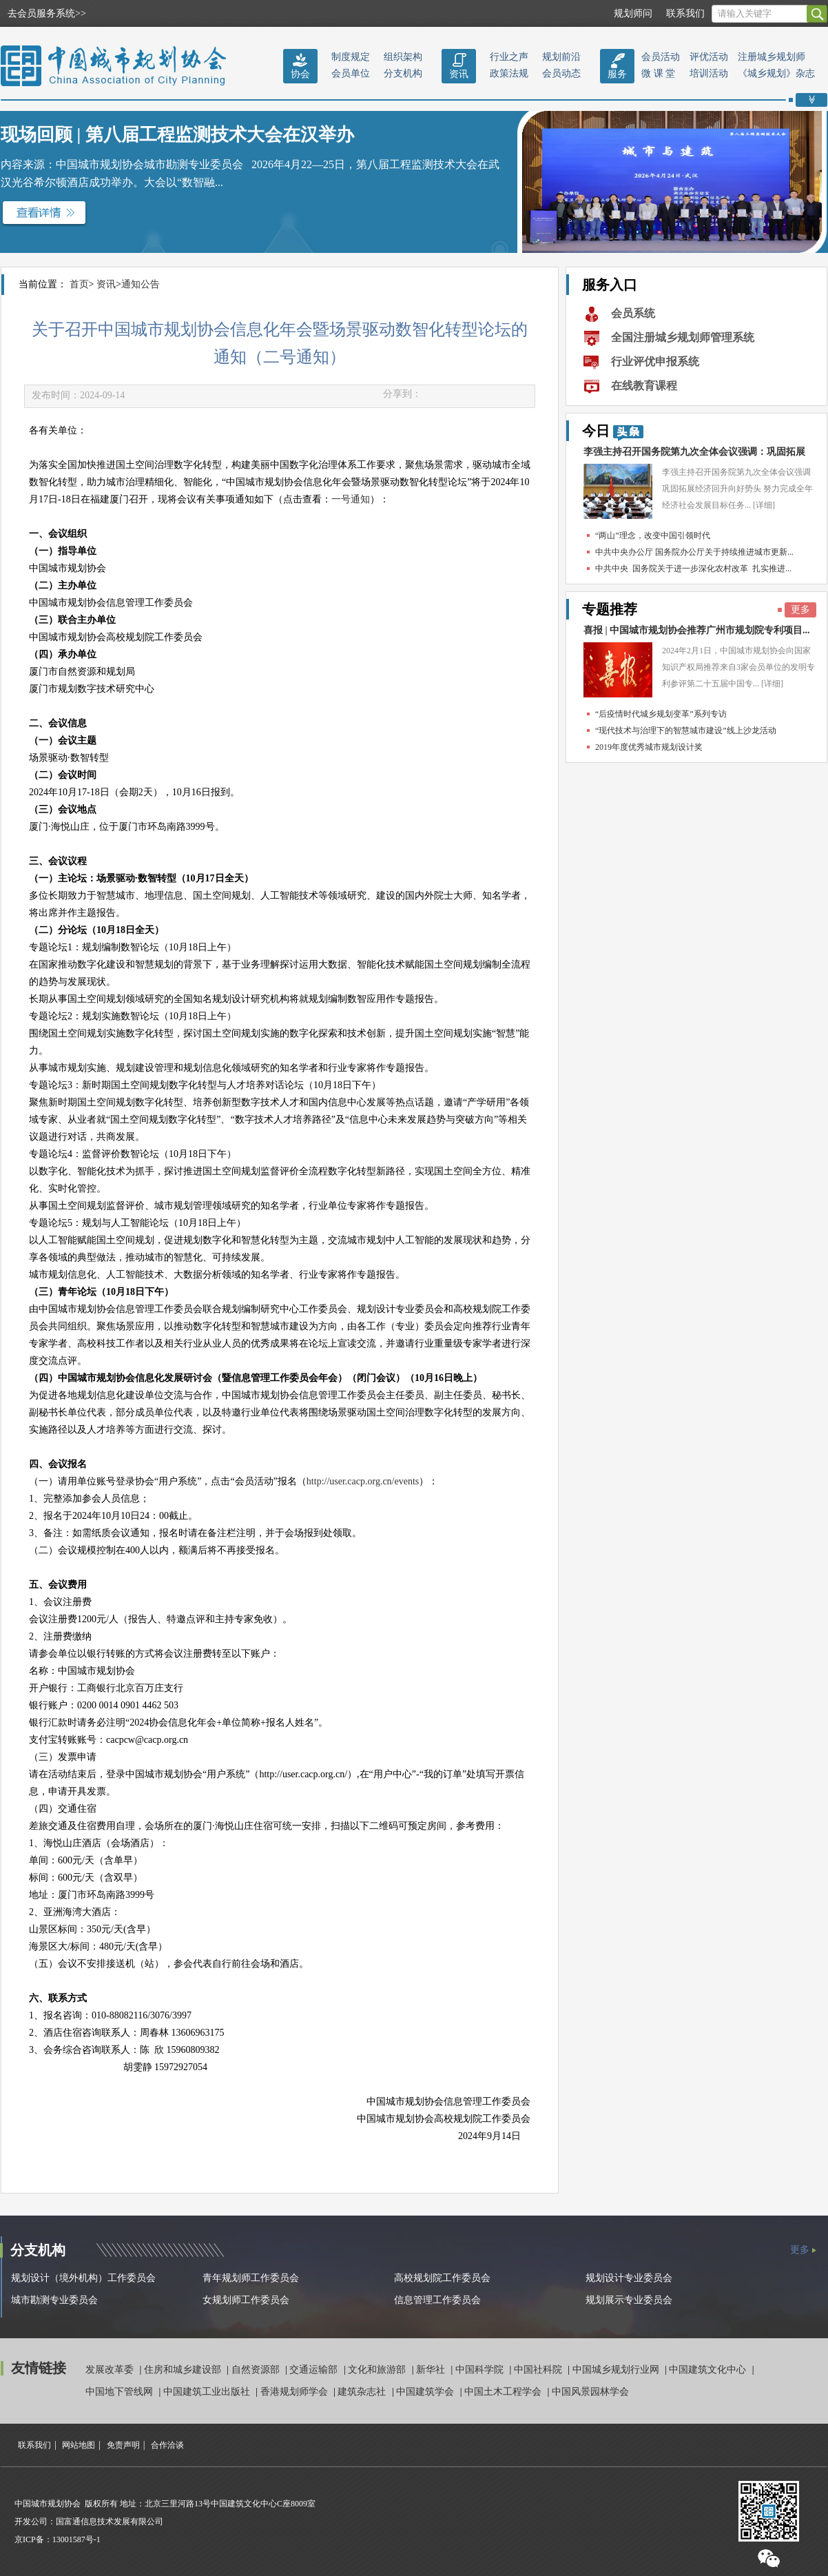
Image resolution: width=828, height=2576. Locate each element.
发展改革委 (110, 2369)
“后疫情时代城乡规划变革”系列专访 (661, 714)
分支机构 (403, 73)
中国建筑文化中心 (709, 2369)
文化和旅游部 (378, 2369)
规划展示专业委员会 (629, 2300)
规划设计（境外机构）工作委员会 (83, 2278)
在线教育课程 (644, 385)
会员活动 (660, 57)
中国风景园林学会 (590, 2391)
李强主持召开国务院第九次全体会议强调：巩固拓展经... (694, 455)
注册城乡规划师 (771, 57)
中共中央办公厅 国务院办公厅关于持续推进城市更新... (694, 552)
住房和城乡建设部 (184, 2369)
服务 (617, 74)
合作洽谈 (167, 2445)
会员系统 (633, 313)
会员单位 (350, 73)
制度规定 (350, 57)
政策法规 (509, 73)
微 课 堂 (658, 73)
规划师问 (633, 13)
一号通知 (350, 499)
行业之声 (509, 57)
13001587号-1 (76, 2539)
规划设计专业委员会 (629, 2278)
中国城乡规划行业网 (617, 2369)
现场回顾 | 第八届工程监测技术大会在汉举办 (177, 135)
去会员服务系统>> (47, 13)
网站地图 (78, 2445)
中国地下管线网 (120, 2391)
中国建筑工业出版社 (208, 2391)
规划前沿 (561, 57)
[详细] (764, 505)
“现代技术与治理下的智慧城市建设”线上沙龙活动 (685, 730)
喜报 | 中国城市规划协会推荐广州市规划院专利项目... (696, 630)
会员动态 (561, 73)
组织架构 (403, 57)
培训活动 (709, 73)
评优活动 (709, 57)
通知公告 (140, 284)
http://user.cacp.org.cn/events (363, 1481)
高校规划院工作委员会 (442, 2278)
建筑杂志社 (363, 2391)
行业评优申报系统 (655, 361)
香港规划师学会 (295, 2391)
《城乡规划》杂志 (776, 73)
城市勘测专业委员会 (54, 2300)
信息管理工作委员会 (437, 2300)
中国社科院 (539, 2369)
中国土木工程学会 (504, 2391)
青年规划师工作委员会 (251, 2278)
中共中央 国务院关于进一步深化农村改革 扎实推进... (693, 568)
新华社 (432, 2369)
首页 (79, 284)
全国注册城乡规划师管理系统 (682, 337)
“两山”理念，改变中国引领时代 (652, 535)
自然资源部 (256, 2369)
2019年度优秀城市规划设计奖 (649, 747)
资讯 (458, 74)
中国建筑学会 (426, 2391)
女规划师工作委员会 (246, 2300)
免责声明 (123, 2445)
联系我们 (685, 13)
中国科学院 (480, 2369)
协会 (300, 74)
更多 (800, 609)
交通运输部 (314, 2369)
